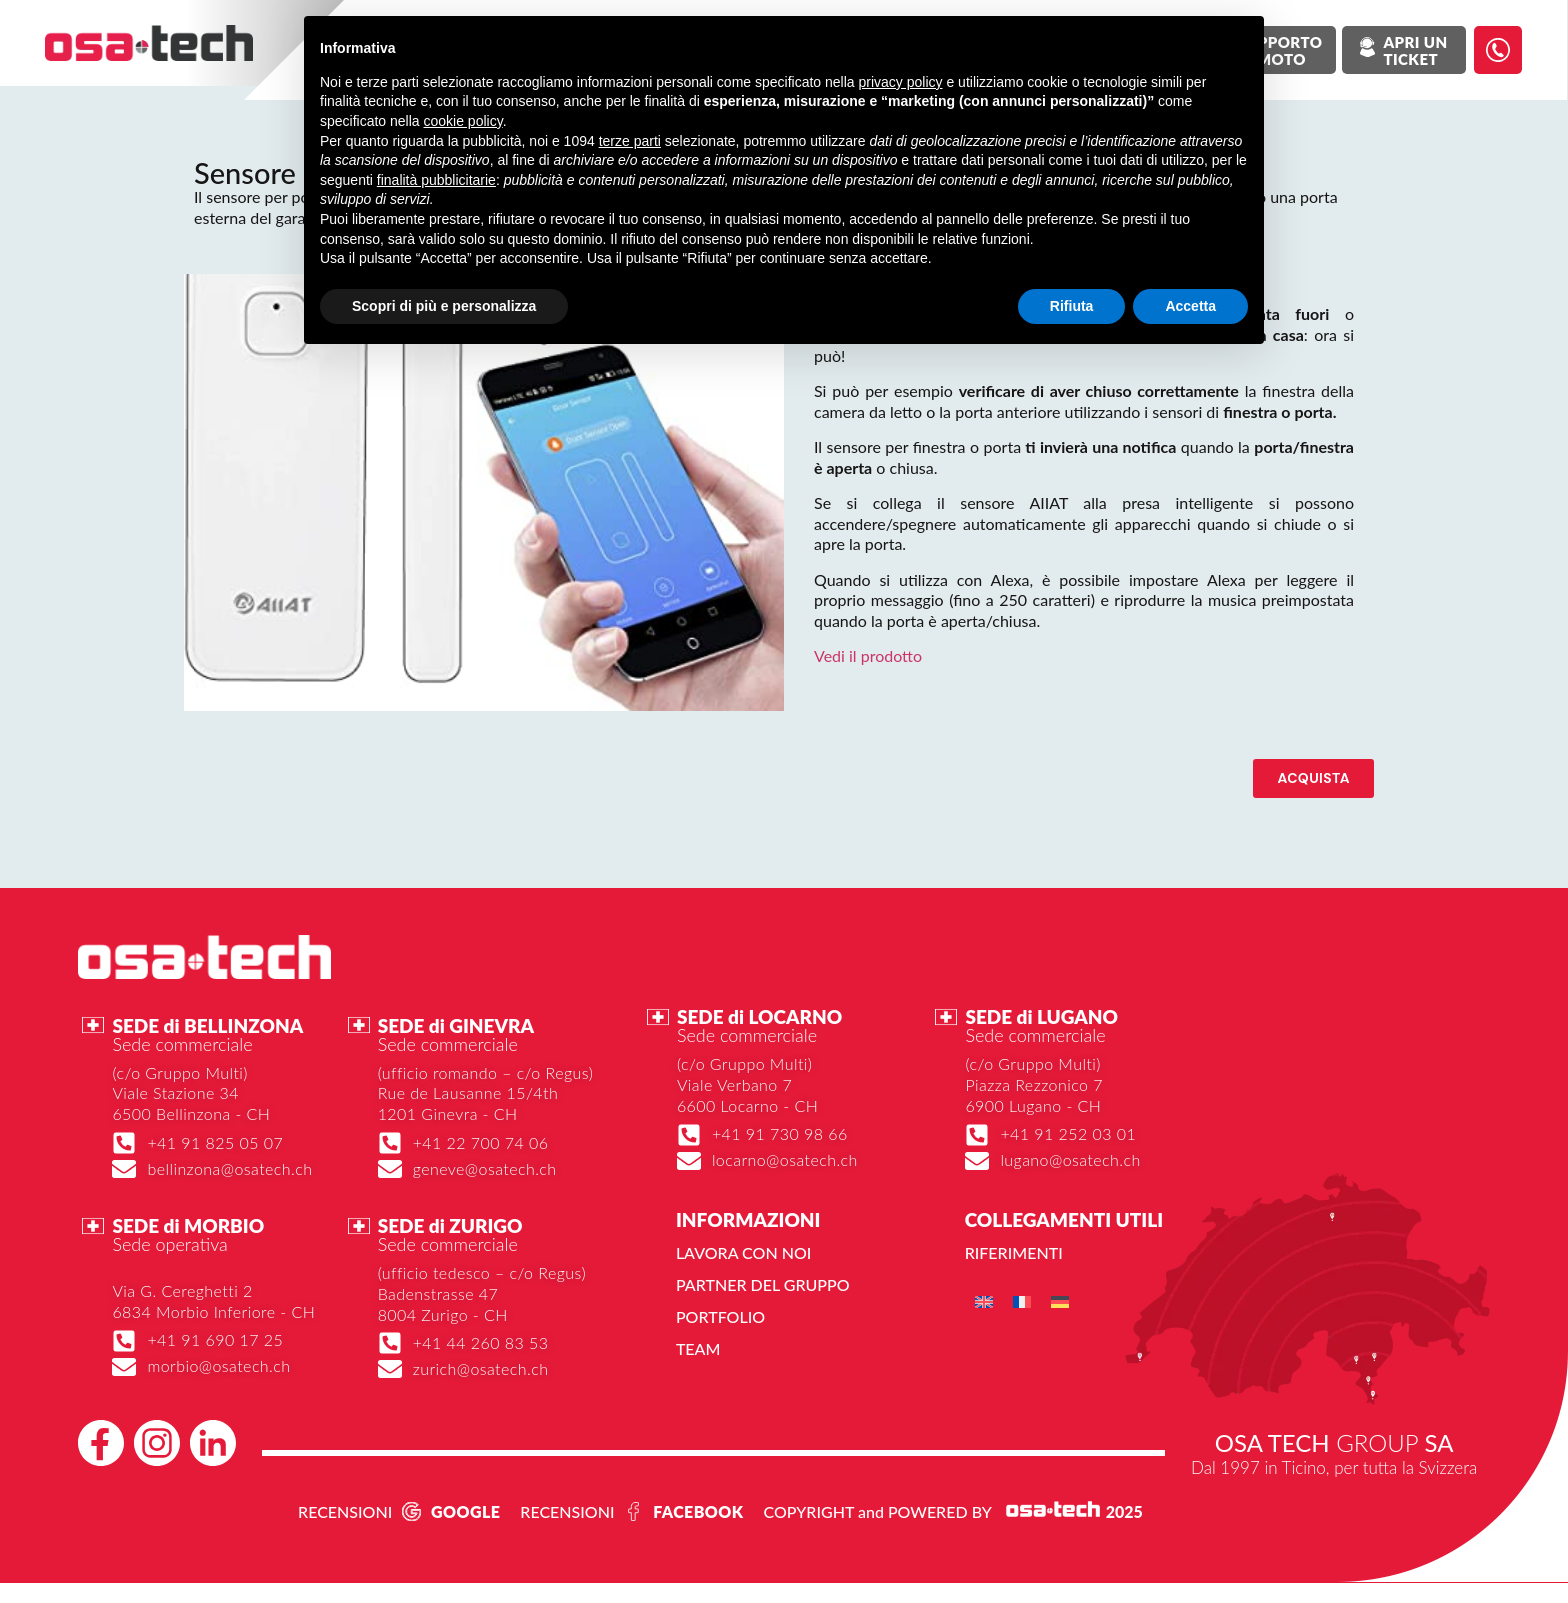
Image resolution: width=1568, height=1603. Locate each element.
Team (698, 1348)
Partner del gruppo (763, 1284)
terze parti (630, 141)
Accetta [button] (1190, 306)
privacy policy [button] (901, 82)
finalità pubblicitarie (436, 180)
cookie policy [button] (463, 121)
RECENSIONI (345, 1511)
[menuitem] (984, 1302)
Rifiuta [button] (1072, 306)
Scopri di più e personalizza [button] (444, 306)
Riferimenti (1014, 1252)
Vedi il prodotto (868, 655)
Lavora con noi (743, 1252)
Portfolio (720, 1316)
